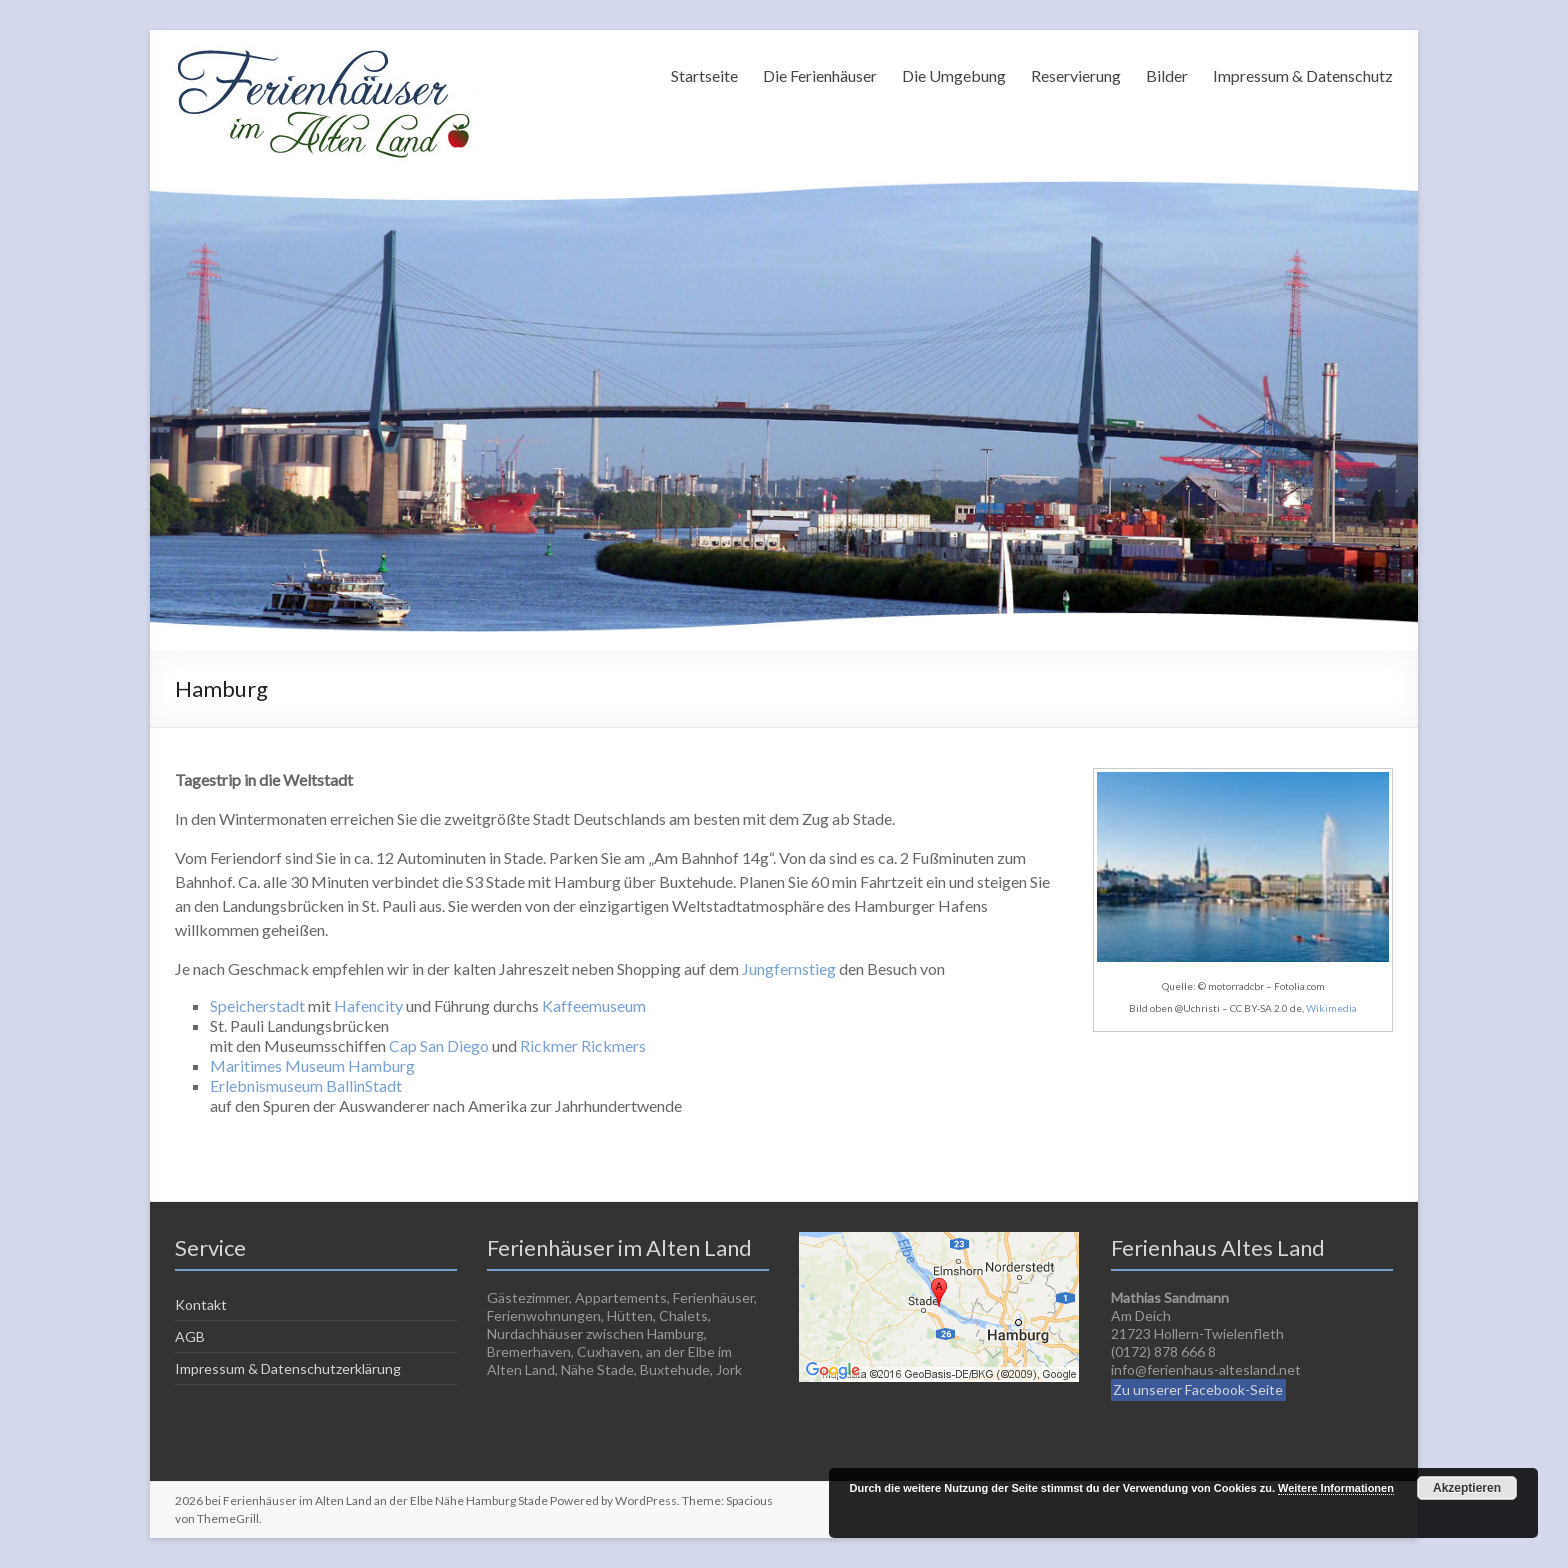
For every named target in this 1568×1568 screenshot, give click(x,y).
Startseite (704, 75)
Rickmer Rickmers (583, 1045)
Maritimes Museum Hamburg (312, 1065)
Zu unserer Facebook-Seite (1198, 1389)
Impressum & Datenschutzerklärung (288, 1368)
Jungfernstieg (789, 968)
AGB (190, 1336)
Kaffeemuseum (594, 1005)
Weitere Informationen (1336, 1488)
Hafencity (368, 1005)
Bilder (1167, 75)
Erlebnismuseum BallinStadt (306, 1085)
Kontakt (201, 1304)
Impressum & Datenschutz (1303, 75)
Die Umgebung (954, 75)
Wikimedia (1331, 1008)
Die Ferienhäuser (820, 75)
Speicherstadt (257, 1005)
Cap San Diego (439, 1045)
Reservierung (1076, 75)
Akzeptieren (1467, 1488)
